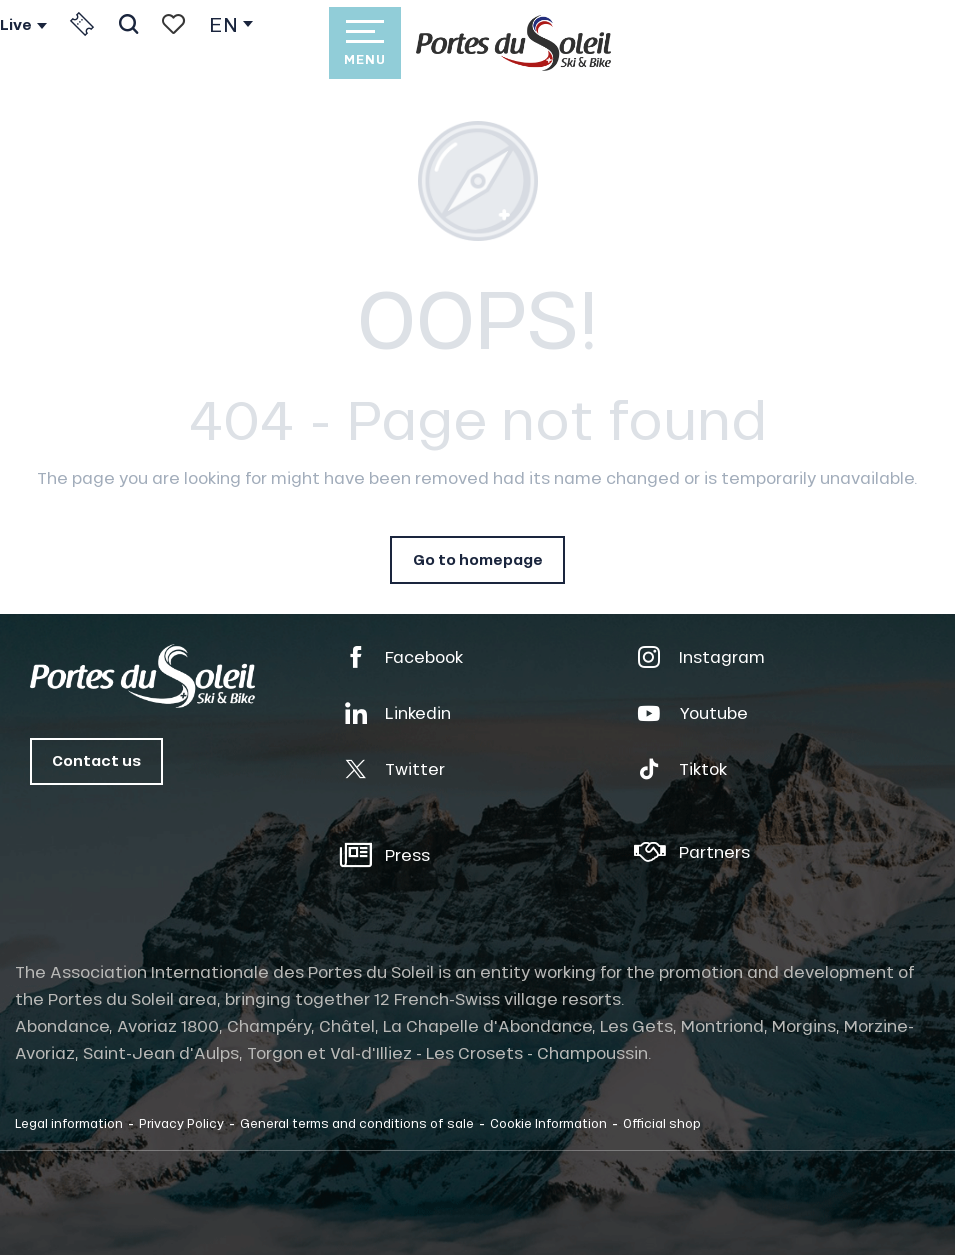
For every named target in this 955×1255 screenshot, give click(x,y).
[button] (128, 24)
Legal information (69, 1123)
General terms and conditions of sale (357, 1123)
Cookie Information (548, 1123)
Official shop (662, 1123)
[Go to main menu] (365, 43)
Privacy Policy (181, 1123)
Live (16, 25)
